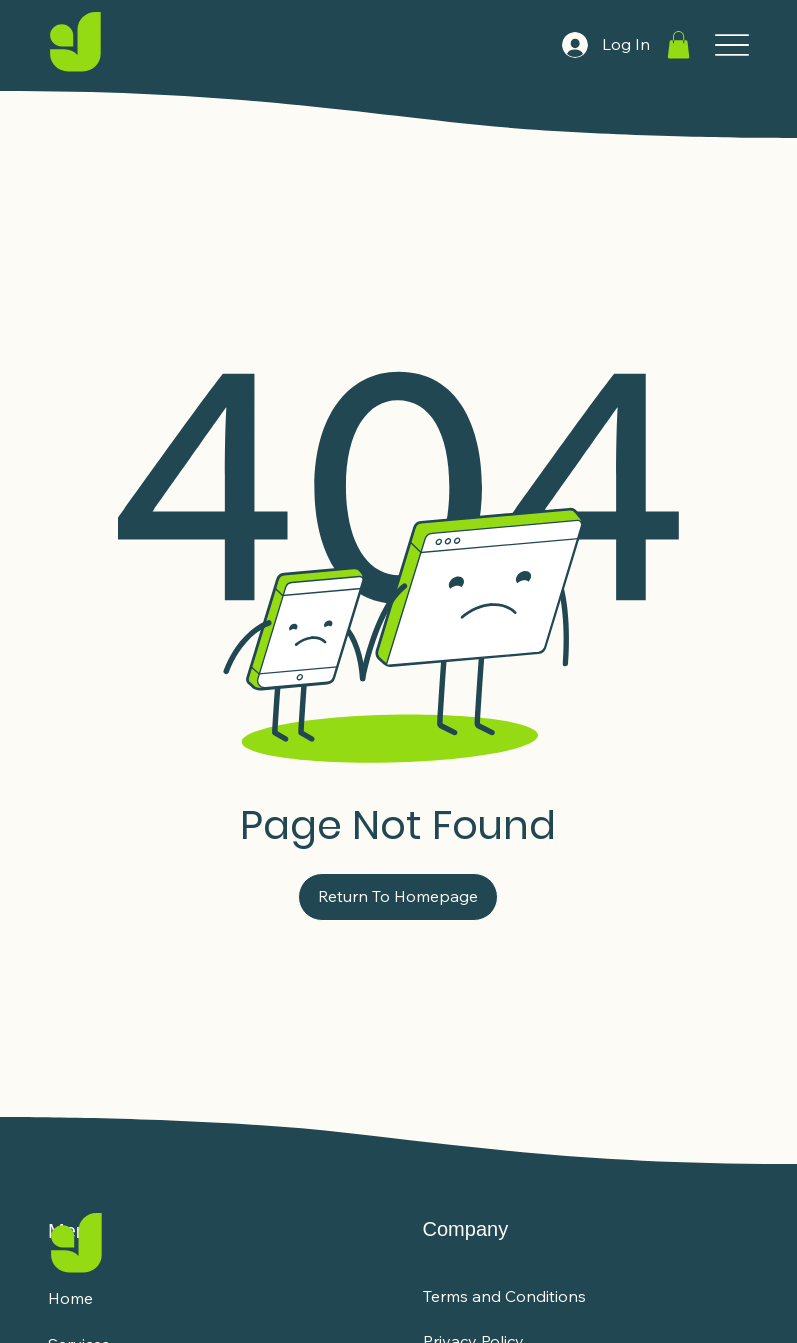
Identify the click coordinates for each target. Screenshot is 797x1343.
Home (70, 1298)
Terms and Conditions (504, 1296)
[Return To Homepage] (398, 897)
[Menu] (731, 45)
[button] (678, 44)
